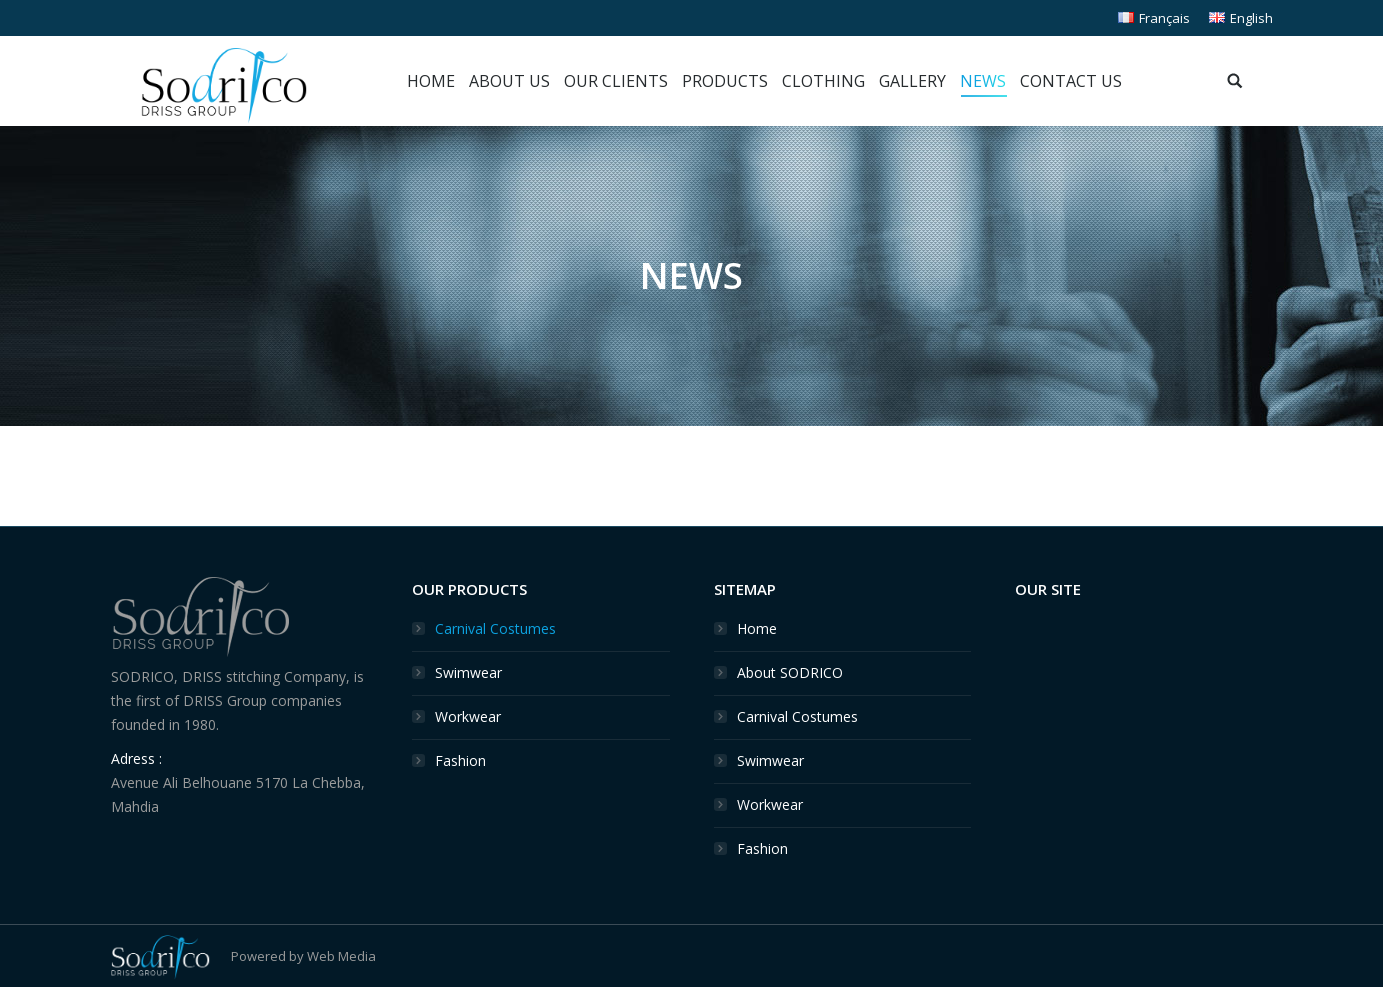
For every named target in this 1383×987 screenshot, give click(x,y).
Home (757, 628)
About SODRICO (790, 672)
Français (1154, 18)
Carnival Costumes (495, 628)
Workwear (468, 716)
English (1241, 18)
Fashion (460, 760)
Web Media (341, 956)
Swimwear (468, 672)
